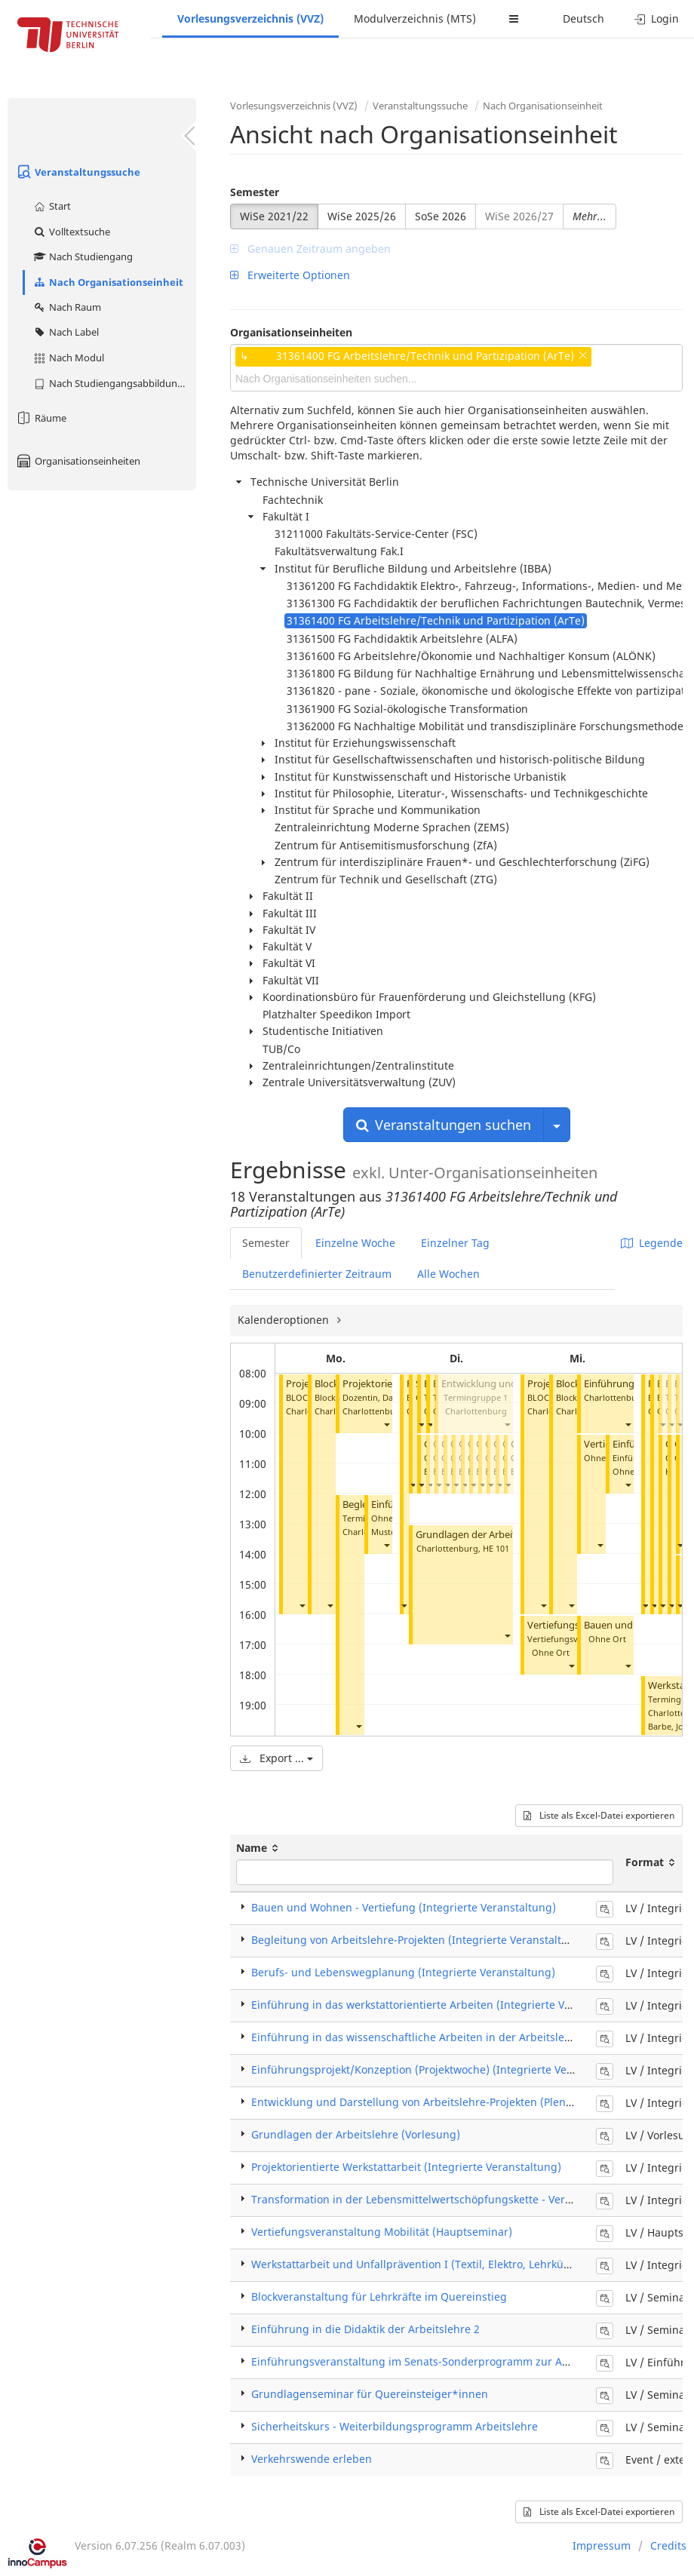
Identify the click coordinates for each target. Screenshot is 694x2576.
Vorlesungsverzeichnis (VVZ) (250, 18)
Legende (652, 1243)
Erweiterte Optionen (290, 275)
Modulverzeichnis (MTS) (415, 18)
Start (51, 206)
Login (656, 18)
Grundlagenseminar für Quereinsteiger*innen (369, 2394)
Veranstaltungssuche (77, 172)
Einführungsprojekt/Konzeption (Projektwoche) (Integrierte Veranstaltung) (440, 2069)
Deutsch (583, 18)
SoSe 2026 (440, 216)
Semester (254, 192)
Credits (668, 2545)
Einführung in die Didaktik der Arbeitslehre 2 (365, 2329)
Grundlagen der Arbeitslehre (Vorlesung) (355, 2134)
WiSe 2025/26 (361, 216)
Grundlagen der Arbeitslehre (479, 1534)
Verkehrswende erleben (311, 2459)
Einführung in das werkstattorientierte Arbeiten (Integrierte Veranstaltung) (442, 2004)
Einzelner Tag (455, 1243)
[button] (302, 1605)
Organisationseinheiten (77, 461)
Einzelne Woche (355, 1243)
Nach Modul (68, 357)
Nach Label (65, 332)
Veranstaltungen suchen (443, 1125)
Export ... (276, 1758)
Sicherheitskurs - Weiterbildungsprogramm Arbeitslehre (394, 2426)
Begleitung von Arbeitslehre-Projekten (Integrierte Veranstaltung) (418, 1940)
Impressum (602, 2545)
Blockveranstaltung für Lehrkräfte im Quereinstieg (379, 2296)
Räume (40, 418)
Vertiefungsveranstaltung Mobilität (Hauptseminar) (381, 2231)
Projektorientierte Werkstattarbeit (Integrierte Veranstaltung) (406, 2167)
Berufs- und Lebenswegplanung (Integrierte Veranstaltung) (403, 1972)
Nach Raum (66, 307)
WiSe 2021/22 (274, 216)
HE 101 (496, 1548)
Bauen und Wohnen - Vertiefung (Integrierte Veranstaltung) (403, 1907)
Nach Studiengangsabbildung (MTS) (114, 383)
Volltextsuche (71, 231)
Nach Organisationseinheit (107, 282)
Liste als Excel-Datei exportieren (599, 1815)
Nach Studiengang (82, 256)
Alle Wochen (448, 1274)
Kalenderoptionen (285, 1320)
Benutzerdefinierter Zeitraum (317, 1274)
